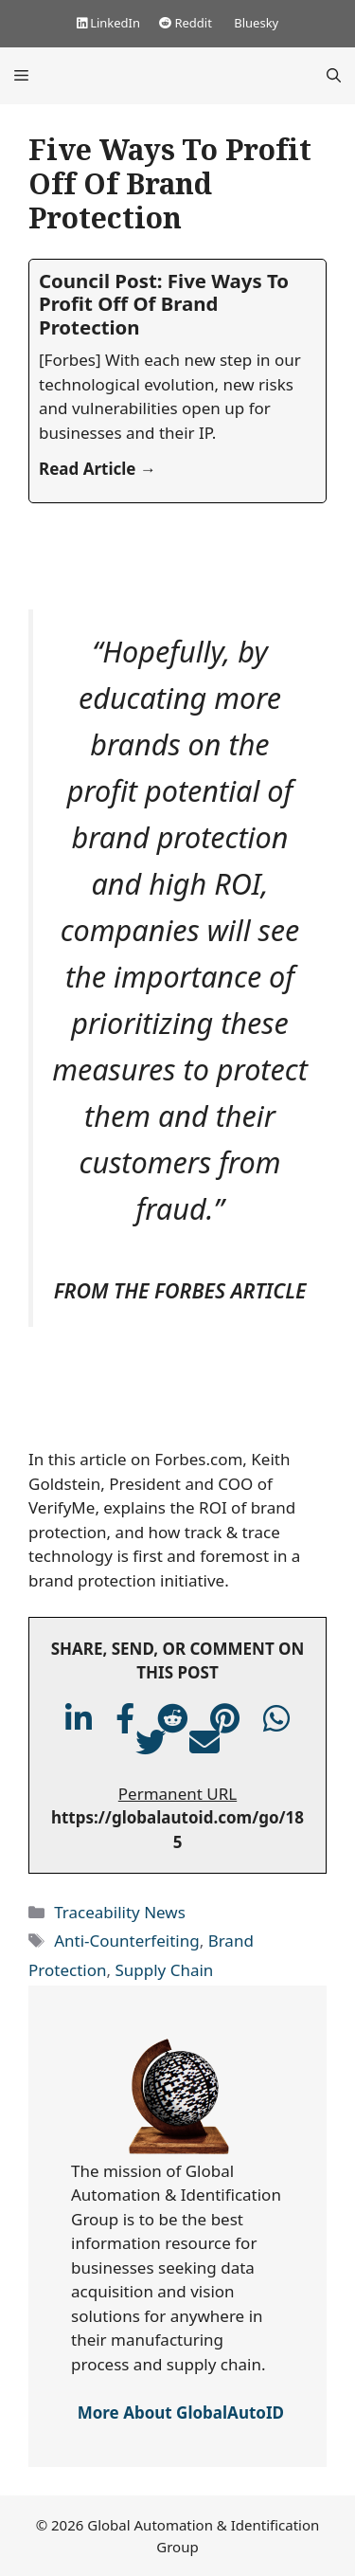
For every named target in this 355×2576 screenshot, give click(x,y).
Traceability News (120, 1912)
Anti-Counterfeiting (126, 1940)
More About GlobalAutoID (181, 2412)
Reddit (185, 22)
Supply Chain (164, 1970)
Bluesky (254, 22)
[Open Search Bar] (333, 75)
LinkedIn (108, 22)
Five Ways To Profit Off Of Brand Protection (169, 183)
